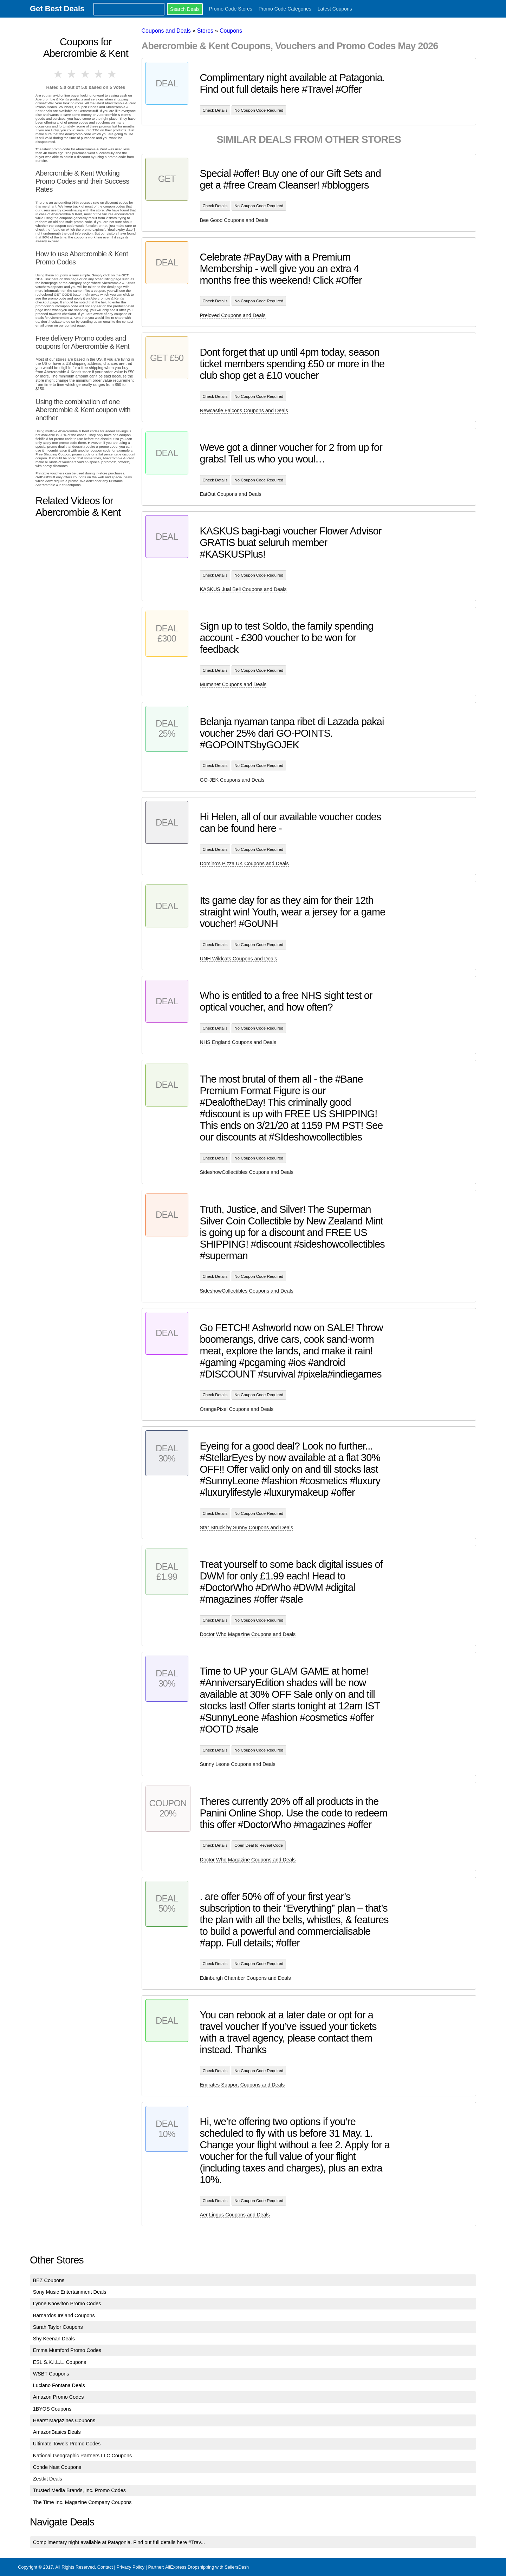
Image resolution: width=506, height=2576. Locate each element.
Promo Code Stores (230, 9)
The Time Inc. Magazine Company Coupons (82, 2502)
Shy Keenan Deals (54, 2338)
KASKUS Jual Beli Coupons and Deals (243, 589)
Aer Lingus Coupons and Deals (235, 2214)
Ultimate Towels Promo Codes (66, 2443)
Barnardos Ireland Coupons (64, 2315)
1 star (58, 74)
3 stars (85, 74)
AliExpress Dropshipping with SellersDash (207, 2567)
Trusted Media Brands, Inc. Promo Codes (79, 2490)
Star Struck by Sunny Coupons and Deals (246, 1527)
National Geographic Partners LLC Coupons (82, 2455)
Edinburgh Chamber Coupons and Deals (245, 1978)
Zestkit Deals (47, 2479)
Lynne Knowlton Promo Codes (67, 2303)
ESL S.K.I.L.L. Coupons (59, 2362)
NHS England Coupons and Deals (238, 1042)
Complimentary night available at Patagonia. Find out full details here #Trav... (119, 2542)
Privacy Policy (130, 2567)
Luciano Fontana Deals (59, 2385)
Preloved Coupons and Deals (233, 315)
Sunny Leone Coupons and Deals (237, 1764)
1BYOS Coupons (52, 2409)
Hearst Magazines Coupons (64, 2420)
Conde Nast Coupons (57, 2467)
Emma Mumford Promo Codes (67, 2350)
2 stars (72, 74)
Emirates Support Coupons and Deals (242, 2085)
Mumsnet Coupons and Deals (233, 684)
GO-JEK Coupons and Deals (232, 780)
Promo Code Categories (285, 9)
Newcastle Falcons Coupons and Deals (244, 410)
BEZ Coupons (49, 2280)
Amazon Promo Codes (58, 2397)
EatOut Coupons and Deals (230, 494)
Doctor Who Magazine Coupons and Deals (248, 1634)
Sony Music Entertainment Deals (69, 2292)
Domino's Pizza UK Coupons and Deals (244, 863)
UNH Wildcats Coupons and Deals (238, 958)
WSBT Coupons (51, 2374)
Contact (105, 2567)
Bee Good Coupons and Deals (234, 220)
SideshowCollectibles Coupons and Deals (246, 1172)
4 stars (99, 74)
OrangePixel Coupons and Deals (237, 1409)
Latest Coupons (335, 9)
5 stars (112, 74)
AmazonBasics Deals (57, 2432)
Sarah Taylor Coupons (58, 2327)
